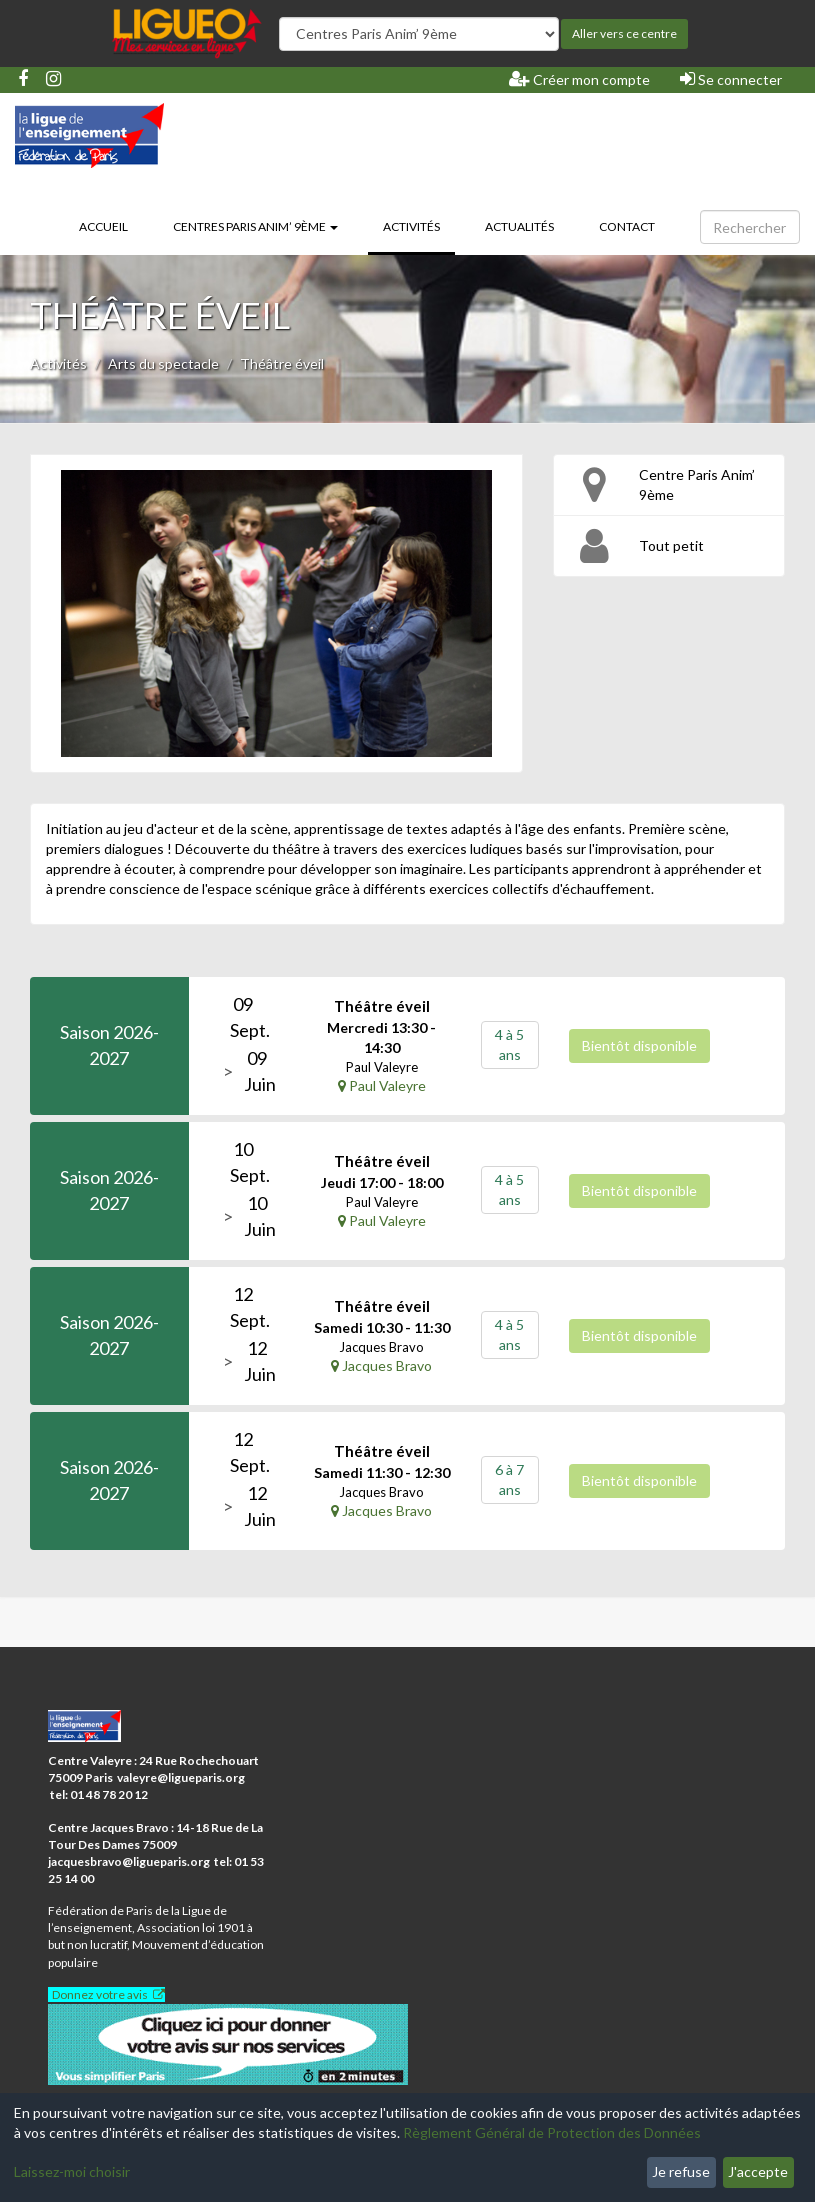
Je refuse (681, 2171)
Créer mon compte (579, 79)
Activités (419, 225)
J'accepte (758, 2171)
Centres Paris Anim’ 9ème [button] (255, 226)
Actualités (519, 226)
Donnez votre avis (100, 1994)
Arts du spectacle (163, 363)
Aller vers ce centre (624, 33)
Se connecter (731, 79)
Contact (627, 226)
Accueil (103, 226)
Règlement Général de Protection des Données (552, 2132)
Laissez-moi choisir (72, 2171)
